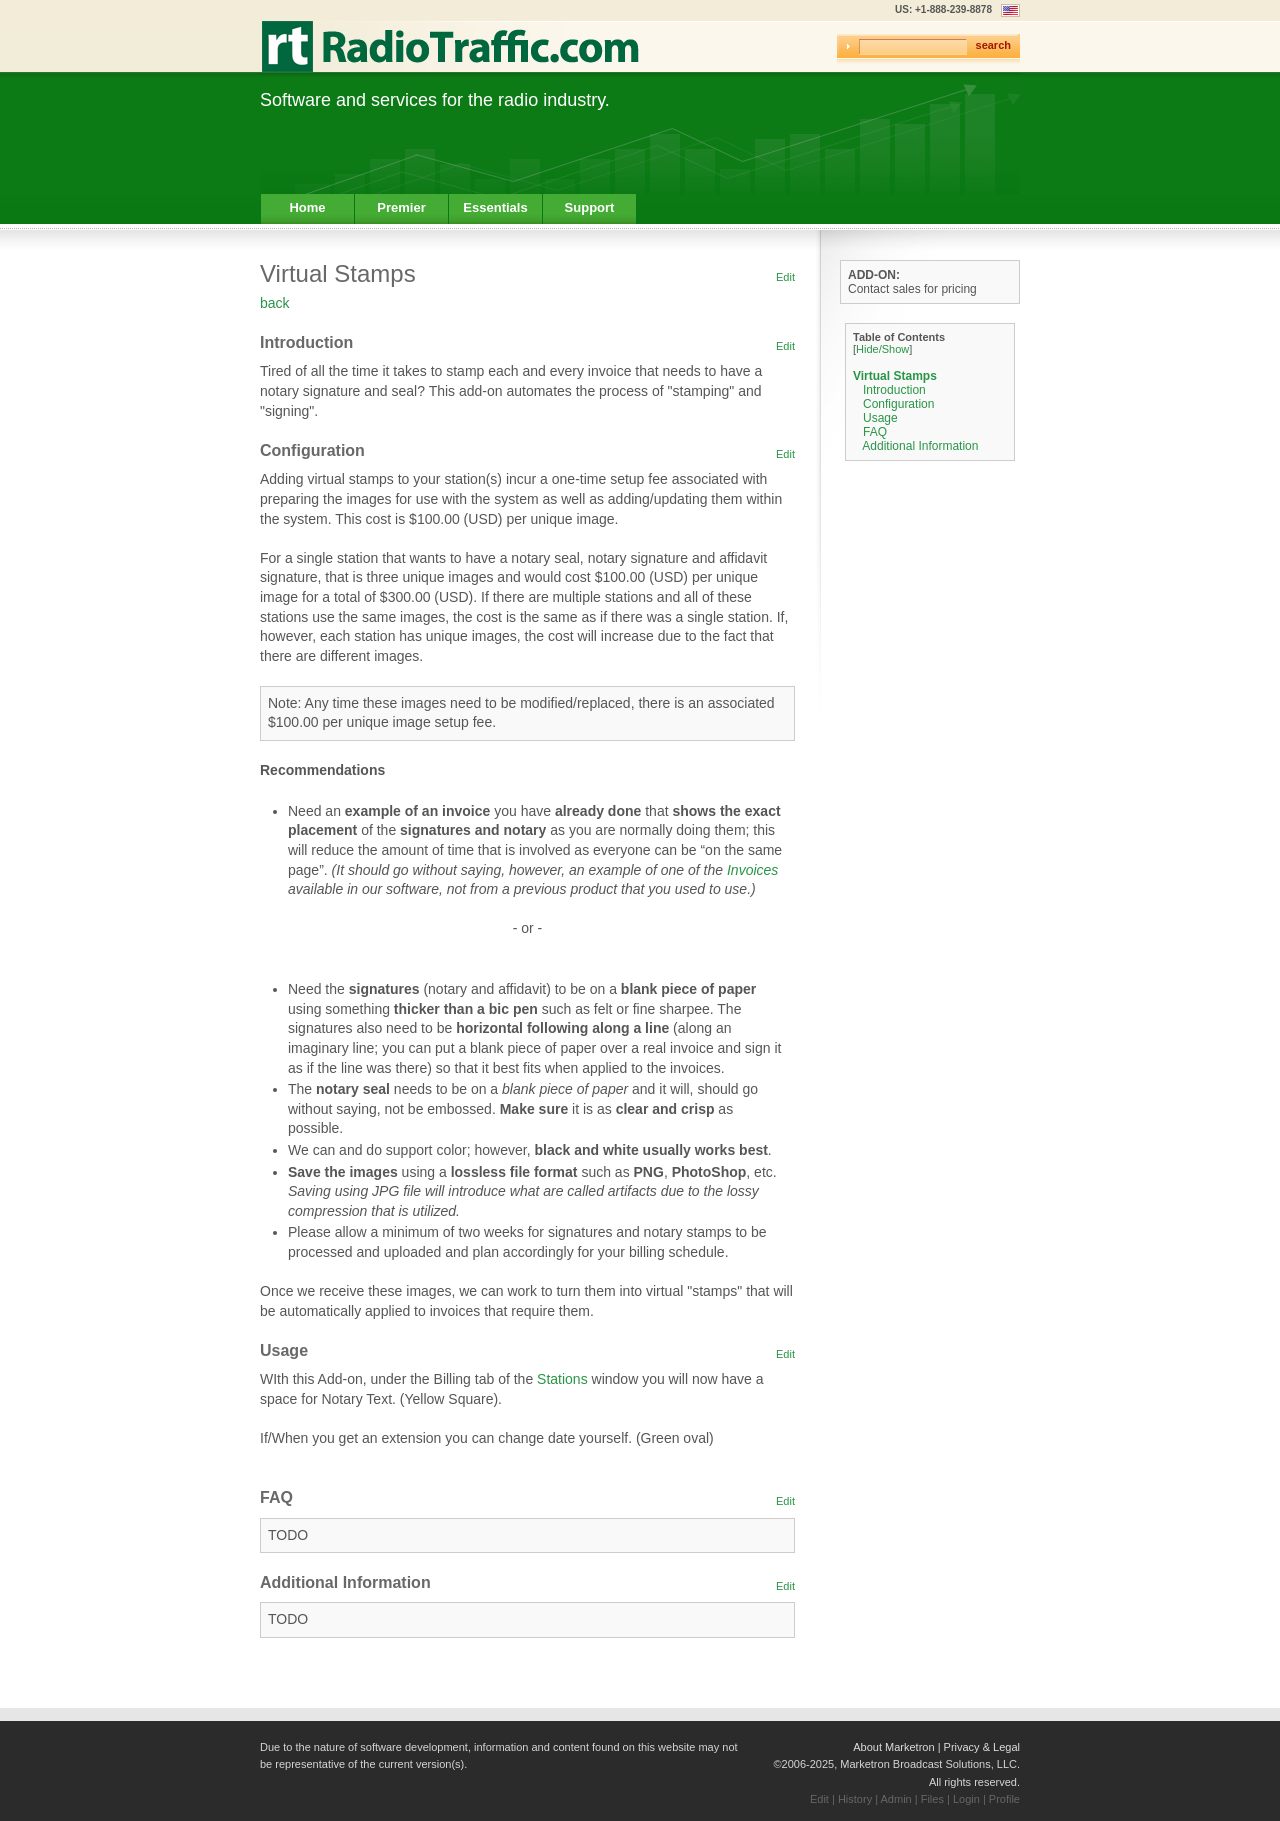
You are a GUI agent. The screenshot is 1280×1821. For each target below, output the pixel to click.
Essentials (495, 207)
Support (590, 207)
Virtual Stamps (895, 376)
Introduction (894, 390)
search (993, 45)
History (855, 1799)
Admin (896, 1799)
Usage (880, 418)
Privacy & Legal (982, 1747)
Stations (562, 1379)
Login (966, 1799)
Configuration (898, 404)
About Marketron (893, 1747)
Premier (401, 207)
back (275, 303)
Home (307, 207)
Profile (1004, 1799)
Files (932, 1799)
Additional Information (920, 446)
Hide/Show (882, 349)
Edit (785, 277)
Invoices (752, 870)
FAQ (875, 432)
